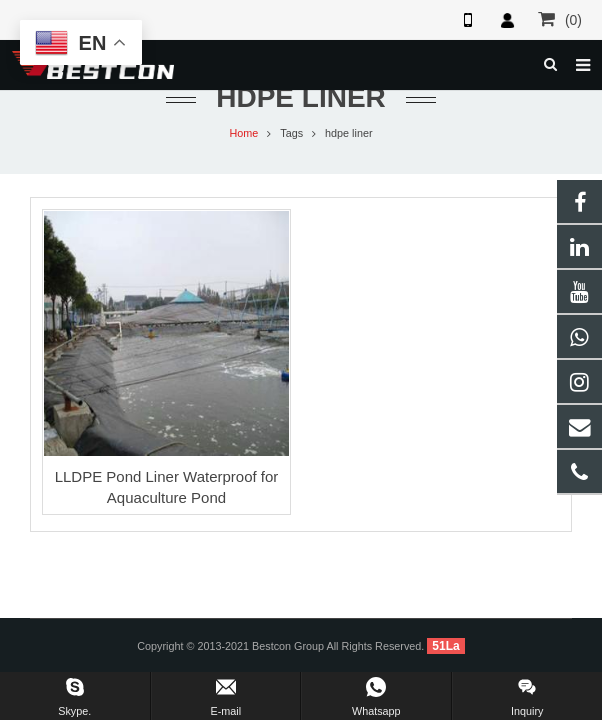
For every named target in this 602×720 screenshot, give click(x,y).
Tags (291, 133)
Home (243, 133)
